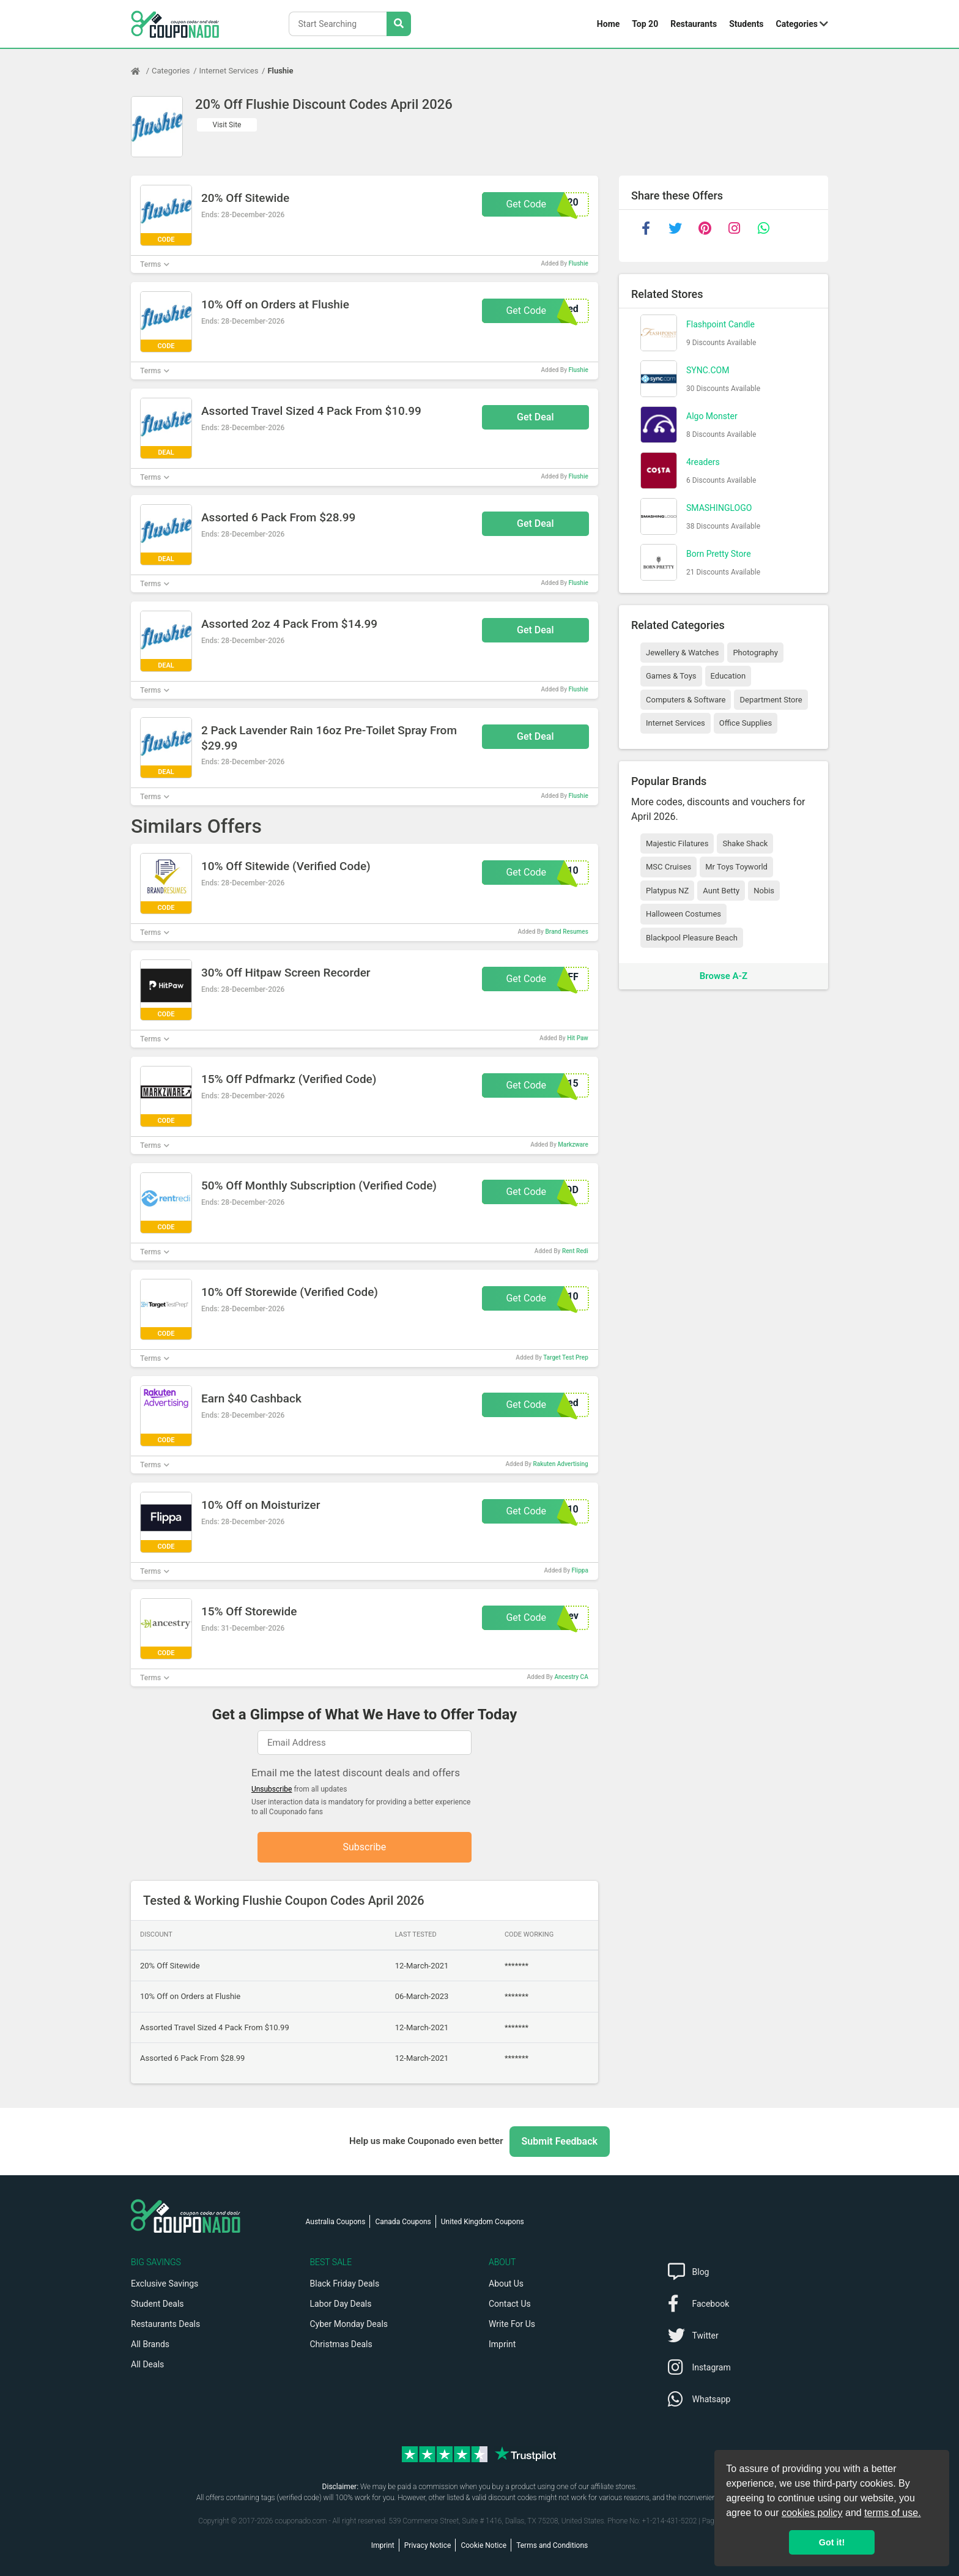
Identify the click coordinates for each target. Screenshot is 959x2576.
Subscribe (365, 1847)
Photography (755, 652)
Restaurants (693, 24)
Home (608, 24)
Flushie (280, 70)
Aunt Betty (721, 890)
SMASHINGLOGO (719, 508)
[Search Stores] (399, 24)
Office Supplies (745, 723)
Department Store (770, 699)
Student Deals (157, 2304)
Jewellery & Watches (682, 652)
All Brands (150, 2344)
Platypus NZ (667, 890)
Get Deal (535, 417)
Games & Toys (671, 675)
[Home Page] (141, 71)
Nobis (764, 890)
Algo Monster (712, 416)
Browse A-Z (723, 975)
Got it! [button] (832, 2542)
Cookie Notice (483, 2545)
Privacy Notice (427, 2545)
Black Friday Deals (345, 2283)
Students (746, 24)
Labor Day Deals (341, 2304)
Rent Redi (575, 1251)
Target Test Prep (565, 1357)
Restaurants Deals (165, 2324)
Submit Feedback (560, 2141)
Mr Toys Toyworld (736, 866)
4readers (703, 462)
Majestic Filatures (677, 843)
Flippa (580, 1570)
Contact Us (510, 2304)
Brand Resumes (566, 931)
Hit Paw (577, 1038)
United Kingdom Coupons (482, 2221)
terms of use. (892, 2512)
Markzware (573, 1144)
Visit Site (227, 125)
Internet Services (229, 70)
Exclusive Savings (164, 2283)
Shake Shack (745, 843)
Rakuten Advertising (560, 1464)
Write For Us (512, 2324)
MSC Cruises (668, 866)
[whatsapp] (763, 228)
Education (728, 675)
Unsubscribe (271, 1789)
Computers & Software (685, 699)
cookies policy (812, 2512)
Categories (797, 24)
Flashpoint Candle (720, 324)
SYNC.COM (707, 370)
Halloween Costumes (683, 913)
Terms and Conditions (552, 2545)
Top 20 (645, 24)
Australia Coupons (336, 2221)
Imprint (502, 2344)
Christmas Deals (341, 2344)
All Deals (147, 2364)
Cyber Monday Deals (349, 2324)
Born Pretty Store (718, 554)
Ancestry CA (571, 1676)
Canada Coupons (403, 2221)
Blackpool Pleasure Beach (692, 937)
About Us (506, 2283)
